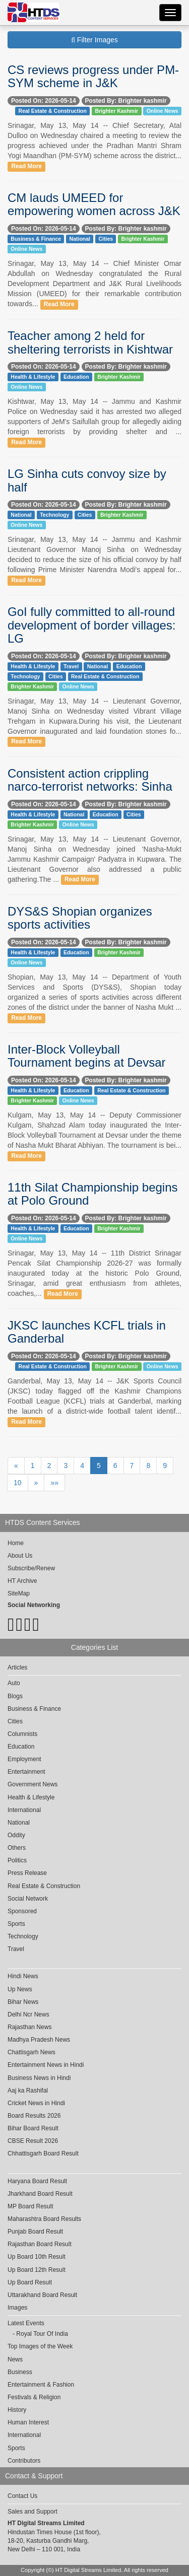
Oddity (16, 1835)
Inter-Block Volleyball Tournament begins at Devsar (87, 1055)
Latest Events (26, 2323)
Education (76, 377)
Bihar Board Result (33, 2128)
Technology (54, 515)
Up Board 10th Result (37, 2256)
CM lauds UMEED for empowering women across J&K (94, 204)
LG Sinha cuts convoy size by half (87, 480)
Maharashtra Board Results (44, 2218)
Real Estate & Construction (53, 111)
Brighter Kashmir (116, 111)
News (15, 2359)
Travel (71, 666)
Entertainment (26, 1771)
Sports (16, 1923)
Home (16, 1543)
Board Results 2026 (34, 2115)
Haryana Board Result (37, 2181)
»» (54, 1483)
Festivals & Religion (34, 2397)
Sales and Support (32, 2511)
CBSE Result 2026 (33, 2140)
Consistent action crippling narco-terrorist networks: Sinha (90, 780)
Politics (17, 1860)
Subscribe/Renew (31, 1568)
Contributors (24, 2460)
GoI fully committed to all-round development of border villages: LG (92, 625)
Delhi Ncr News (28, 2014)
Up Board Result (30, 2282)
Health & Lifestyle (33, 377)
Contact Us (22, 2495)
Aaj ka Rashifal (28, 2090)
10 (18, 1483)
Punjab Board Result (35, 2231)
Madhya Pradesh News (39, 2039)
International (24, 1810)
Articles (17, 1667)
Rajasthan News (29, 2027)
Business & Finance (36, 239)
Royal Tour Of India (42, 2333)
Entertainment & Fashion (41, 2384)
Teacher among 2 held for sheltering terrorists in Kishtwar (90, 342)
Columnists (22, 1733)
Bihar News (23, 2001)
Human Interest (28, 2422)
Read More (26, 166)
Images (17, 2307)
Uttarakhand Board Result (42, 2295)
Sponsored (22, 1911)
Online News (162, 111)
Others (17, 1847)
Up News (20, 1989)
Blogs (15, 1696)
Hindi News (23, 1976)
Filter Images (94, 40)
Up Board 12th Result (37, 2269)
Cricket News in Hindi (36, 2103)
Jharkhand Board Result (40, 2193)
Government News (32, 1784)
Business (20, 2372)
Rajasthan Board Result (40, 2244)
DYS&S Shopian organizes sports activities (80, 917)
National (80, 239)
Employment (24, 1759)
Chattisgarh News (31, 2052)
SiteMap (19, 1593)
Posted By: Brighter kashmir (126, 100)
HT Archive (22, 1580)
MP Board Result (30, 2206)
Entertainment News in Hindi (46, 2064)
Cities (105, 239)
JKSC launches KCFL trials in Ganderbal (87, 1331)
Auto (14, 1683)
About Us (20, 1555)
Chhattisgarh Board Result (43, 2153)
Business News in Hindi (39, 2077)
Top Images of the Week (40, 2346)
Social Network (28, 1898)
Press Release (27, 1872)
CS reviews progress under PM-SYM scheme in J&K (93, 76)
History (17, 2409)
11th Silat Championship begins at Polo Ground (93, 1193)
